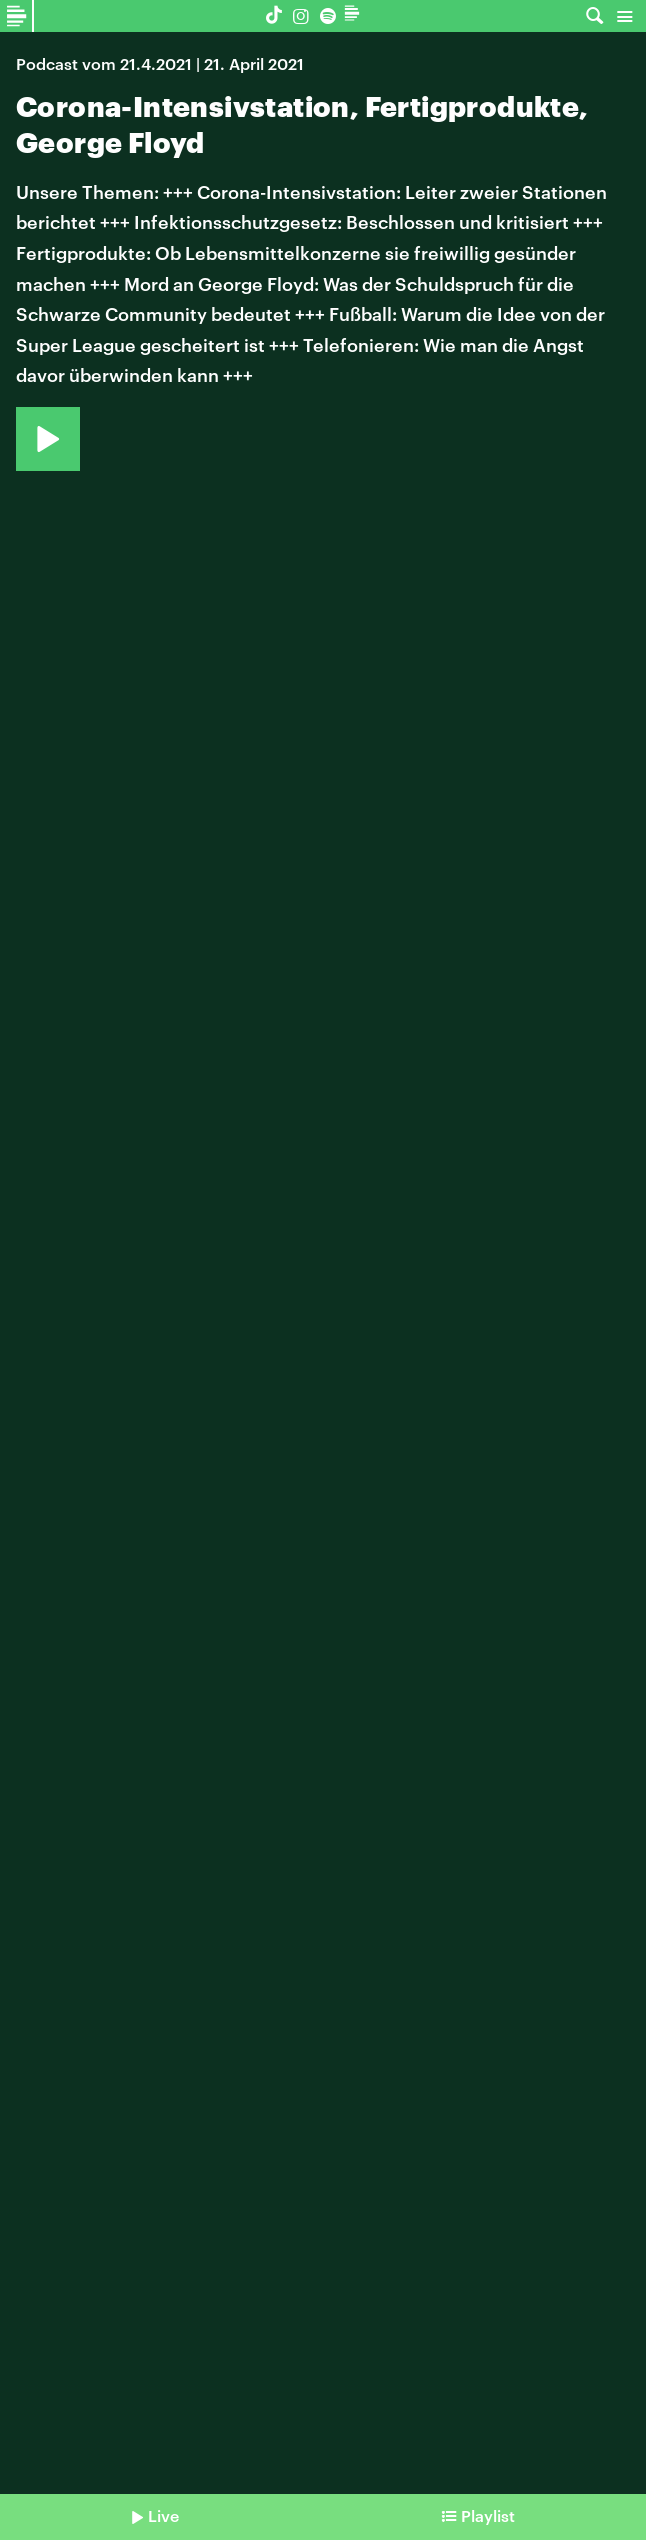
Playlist (488, 2515)
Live (163, 2515)
